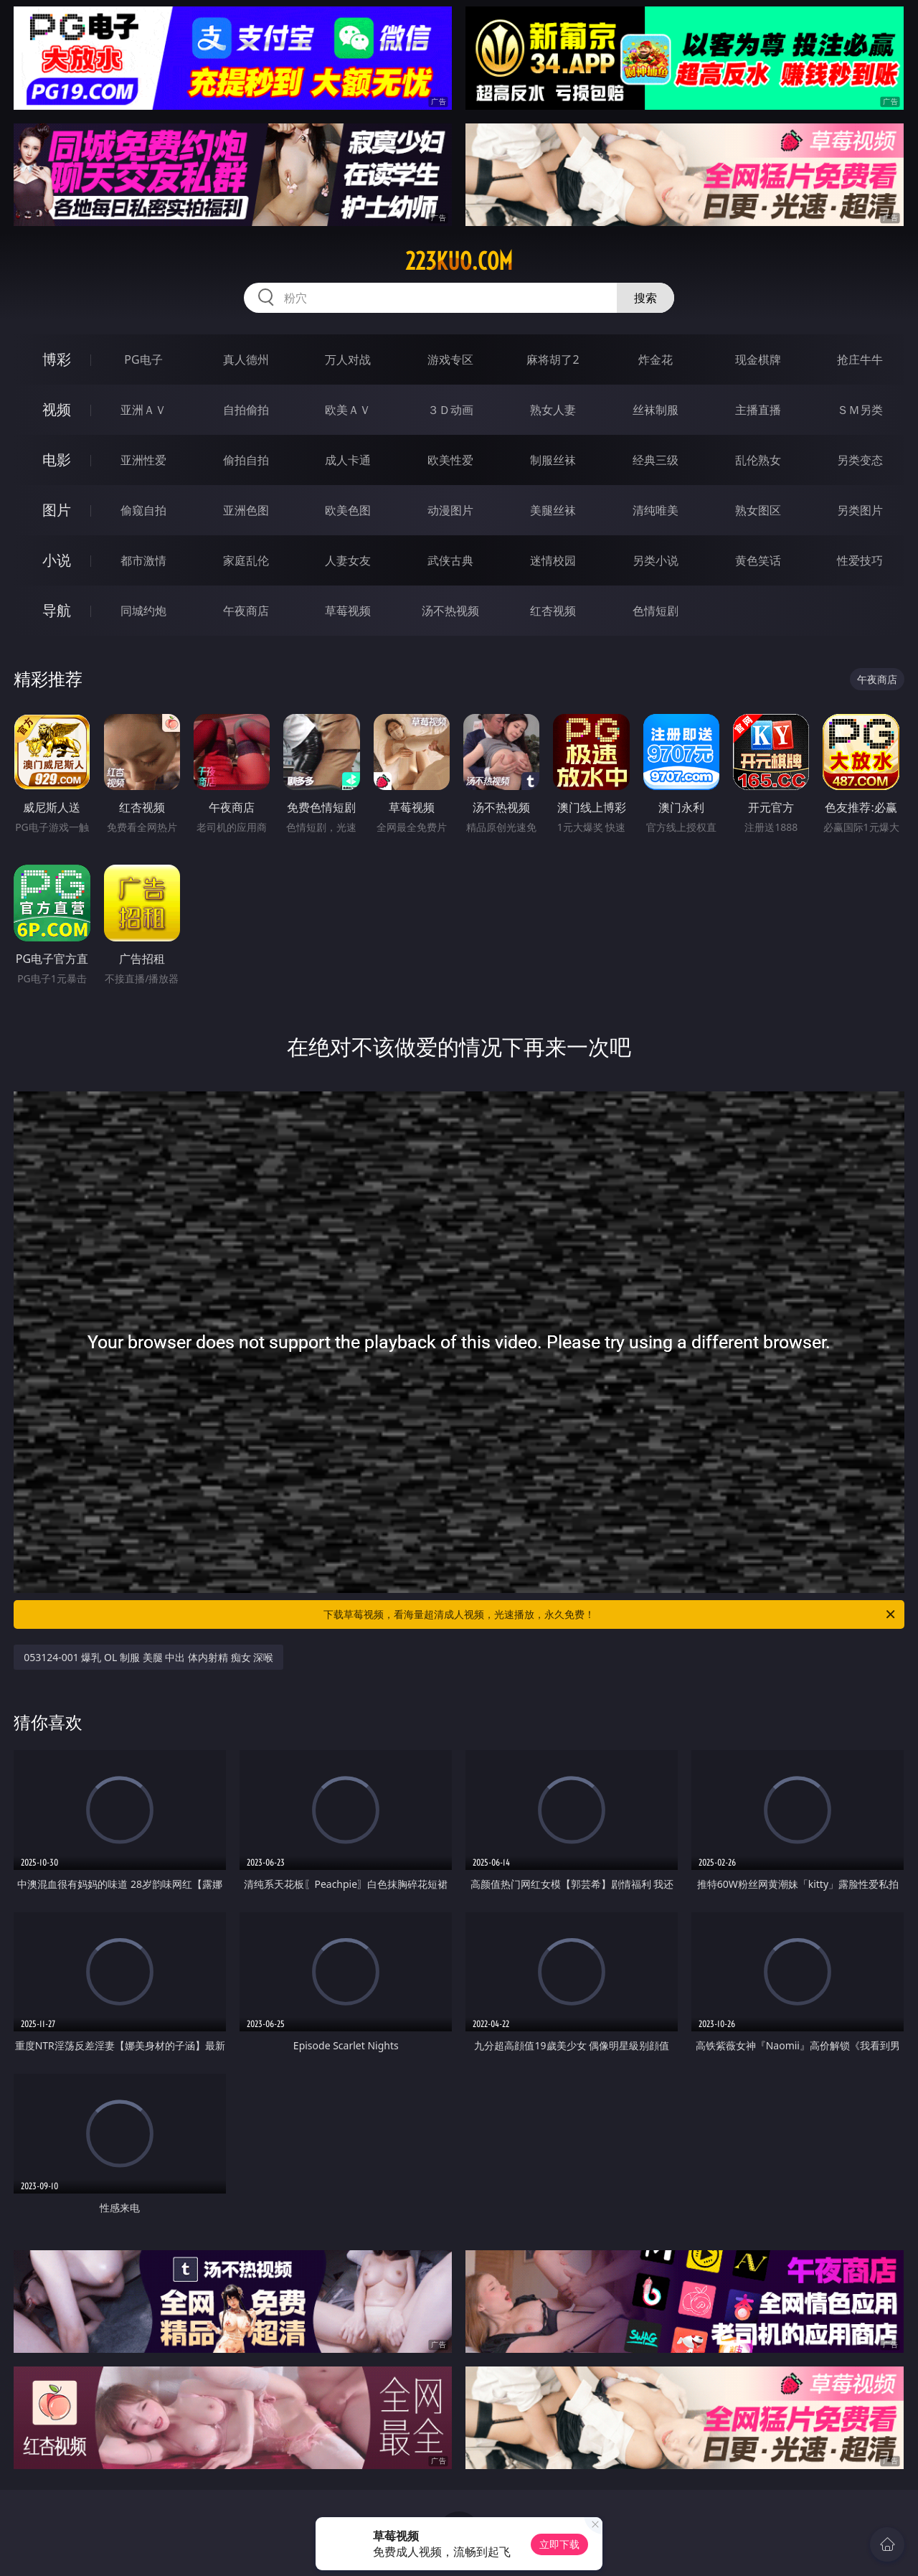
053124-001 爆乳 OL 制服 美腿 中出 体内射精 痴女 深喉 (148, 1657)
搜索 (645, 298)
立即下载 (559, 2544)
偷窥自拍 (143, 510)
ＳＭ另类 (860, 410)
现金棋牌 (758, 359)
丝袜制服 (655, 410)
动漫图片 (450, 510)
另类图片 (860, 510)
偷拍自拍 (246, 460)
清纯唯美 (655, 510)
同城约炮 (143, 611)
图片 (56, 510)
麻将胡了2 (552, 359)
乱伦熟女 (758, 460)
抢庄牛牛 (860, 359)
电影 (56, 459)
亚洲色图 (246, 510)
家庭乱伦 (246, 560)
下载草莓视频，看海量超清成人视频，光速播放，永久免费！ (610, 1614)
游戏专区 (450, 359)
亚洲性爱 (143, 460)
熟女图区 (758, 510)
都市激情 (143, 560)
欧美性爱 (450, 460)
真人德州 (246, 359)
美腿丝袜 (553, 510)
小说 (56, 560)
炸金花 (655, 359)
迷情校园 (553, 560)
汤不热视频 (450, 611)
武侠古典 (450, 560)
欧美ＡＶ (348, 410)
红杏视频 (553, 611)
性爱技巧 (860, 560)
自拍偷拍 (246, 410)
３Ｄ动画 (450, 410)
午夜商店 (246, 611)
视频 (56, 409)
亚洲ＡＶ (143, 410)
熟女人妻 (553, 410)
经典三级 (655, 460)
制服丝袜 (553, 460)
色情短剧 (655, 611)
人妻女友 (348, 560)
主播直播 (758, 410)
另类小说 (655, 560)
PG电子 (143, 359)
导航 (56, 610)
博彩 (56, 359)
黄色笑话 (758, 560)
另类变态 (860, 460)
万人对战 (348, 359)
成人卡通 (348, 460)
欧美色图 (348, 510)
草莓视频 (348, 611)
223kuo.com (459, 261)
